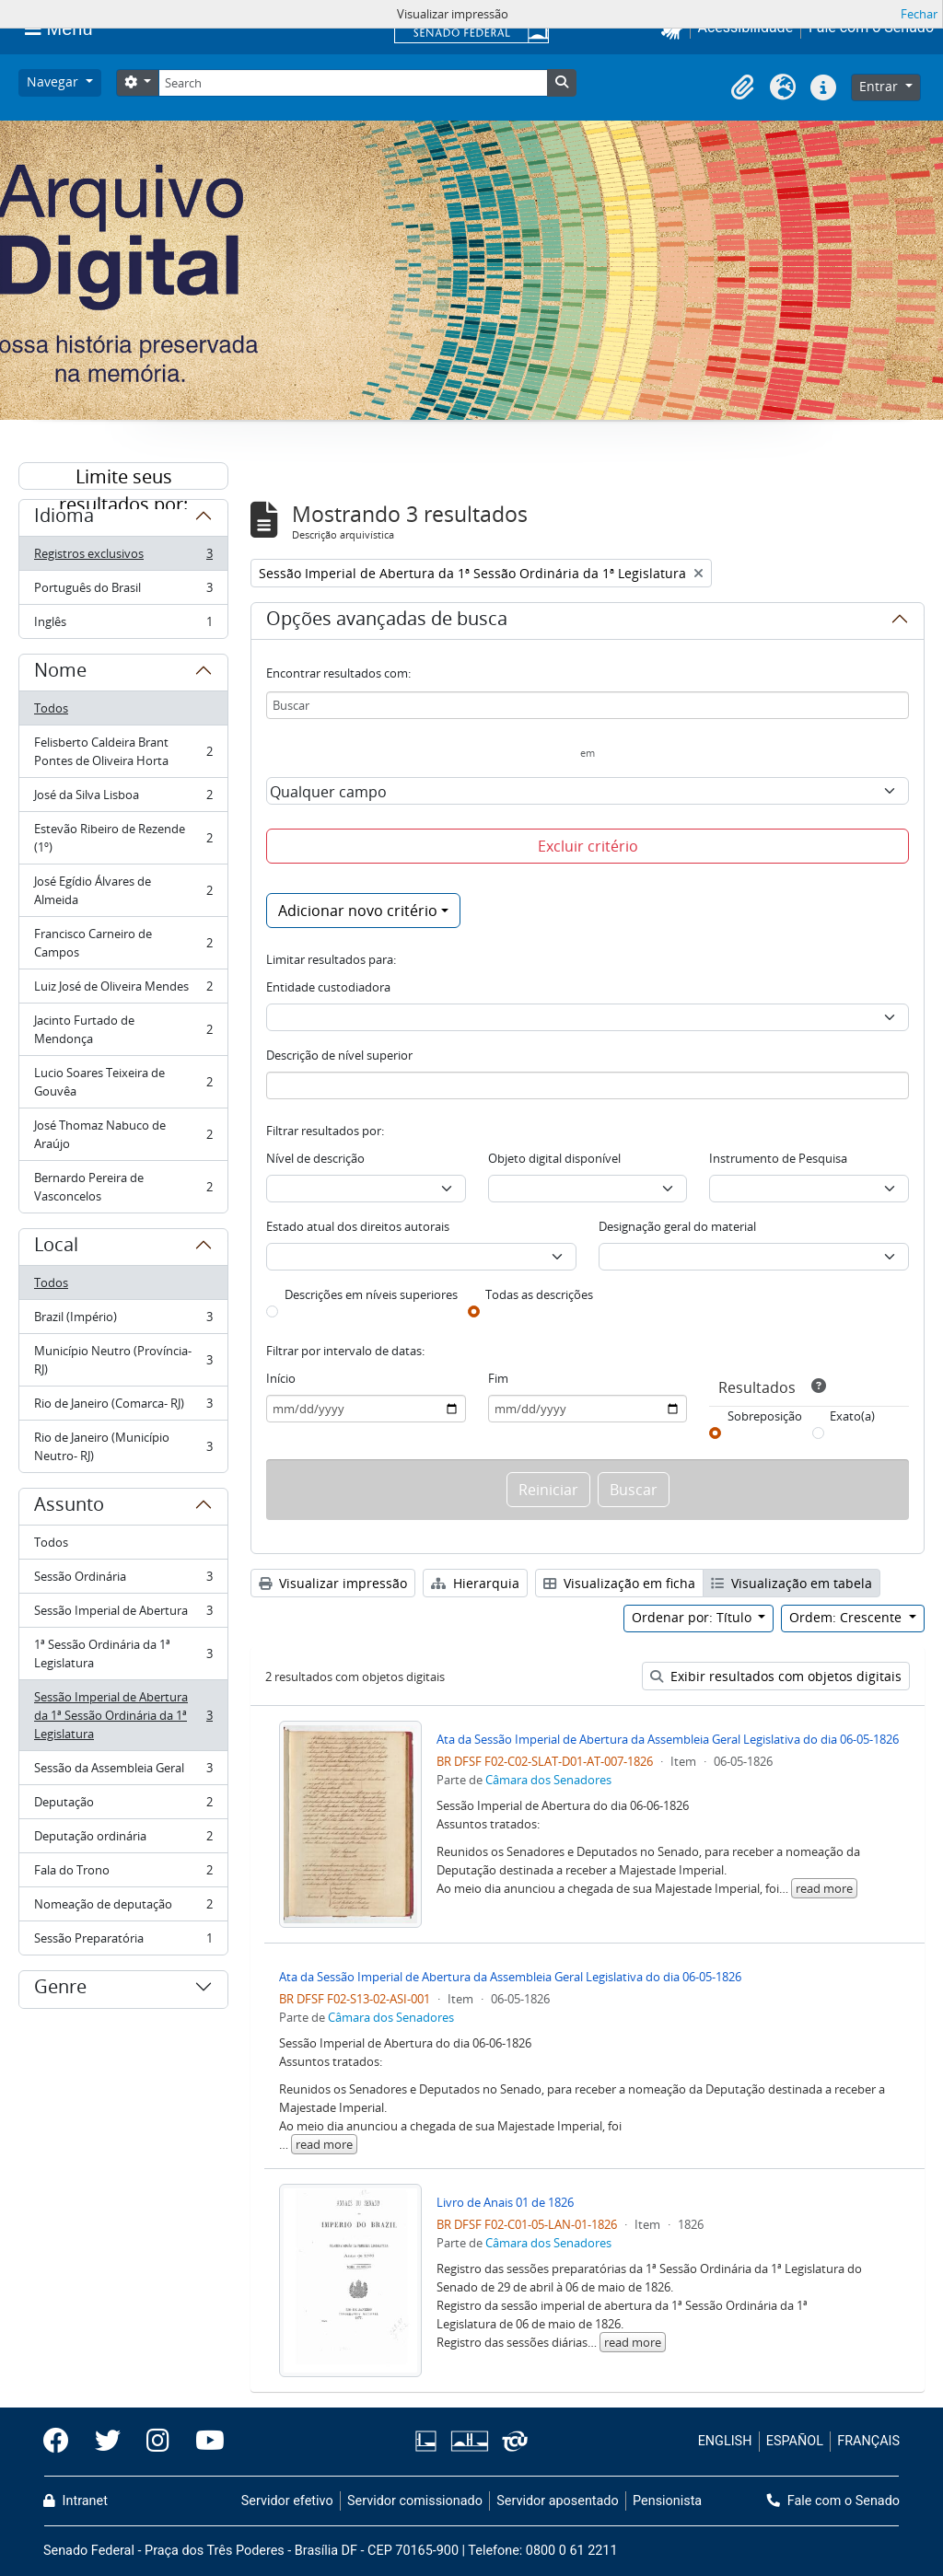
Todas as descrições (539, 1294)
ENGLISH (725, 2441)
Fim (498, 1378)
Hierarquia (475, 1583)
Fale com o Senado (833, 2501)
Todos (51, 708)
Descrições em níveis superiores (371, 1294)
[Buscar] (587, 705)
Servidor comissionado (415, 2501)
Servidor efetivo (287, 2501)
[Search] (352, 83)
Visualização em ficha (619, 1583)
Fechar (919, 14)
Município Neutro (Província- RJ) (123, 1359)
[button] (742, 87)
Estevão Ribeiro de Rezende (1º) (123, 837)
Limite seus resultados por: (123, 477)
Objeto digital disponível (554, 1158)
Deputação (123, 1806)
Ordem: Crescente (847, 1617)
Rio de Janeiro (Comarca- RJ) (123, 1407)
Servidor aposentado (557, 2501)
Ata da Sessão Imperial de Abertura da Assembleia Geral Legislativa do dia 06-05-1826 (668, 1739)
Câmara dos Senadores (548, 1779)
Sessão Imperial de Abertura (123, 1614)
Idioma (64, 518)
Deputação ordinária (123, 1840)
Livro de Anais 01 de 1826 (505, 2202)
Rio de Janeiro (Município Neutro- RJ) (123, 1446)
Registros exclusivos (123, 557)
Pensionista (667, 2501)
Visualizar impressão (333, 1583)
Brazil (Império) (123, 1320)
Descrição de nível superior (339, 1055)
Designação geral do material (677, 1226)
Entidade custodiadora (328, 987)
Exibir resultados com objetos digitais (776, 1676)
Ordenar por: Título (693, 1617)
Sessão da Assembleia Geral (123, 1771)
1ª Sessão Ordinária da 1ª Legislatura (123, 1653)
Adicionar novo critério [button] (357, 910)
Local (56, 1247)
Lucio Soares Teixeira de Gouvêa (123, 1081)
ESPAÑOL (794, 2441)
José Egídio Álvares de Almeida (123, 890)
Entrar (880, 86)
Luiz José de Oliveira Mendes (123, 990)
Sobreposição (765, 1416)
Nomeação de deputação (123, 1908)
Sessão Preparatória (123, 1942)
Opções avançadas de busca (386, 621)
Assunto (69, 1507)
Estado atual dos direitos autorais (357, 1226)
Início (281, 1378)
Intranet (75, 2501)
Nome (60, 673)
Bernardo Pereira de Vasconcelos (123, 1186)
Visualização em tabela (791, 1583)
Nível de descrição (315, 1158)
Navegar (54, 81)
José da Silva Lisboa (123, 798)
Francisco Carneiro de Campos (123, 942)
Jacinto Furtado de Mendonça (123, 1029)
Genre (60, 1989)
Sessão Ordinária (123, 1580)
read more (824, 1888)
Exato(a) (852, 1416)
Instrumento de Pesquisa (778, 1158)
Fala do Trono (123, 1874)
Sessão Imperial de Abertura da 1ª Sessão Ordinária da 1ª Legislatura (123, 1715)
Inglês (123, 625)
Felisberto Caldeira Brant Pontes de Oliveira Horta (123, 751)
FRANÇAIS (868, 2441)
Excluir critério (588, 846)
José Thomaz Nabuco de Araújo (123, 1134)
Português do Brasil (123, 591)
